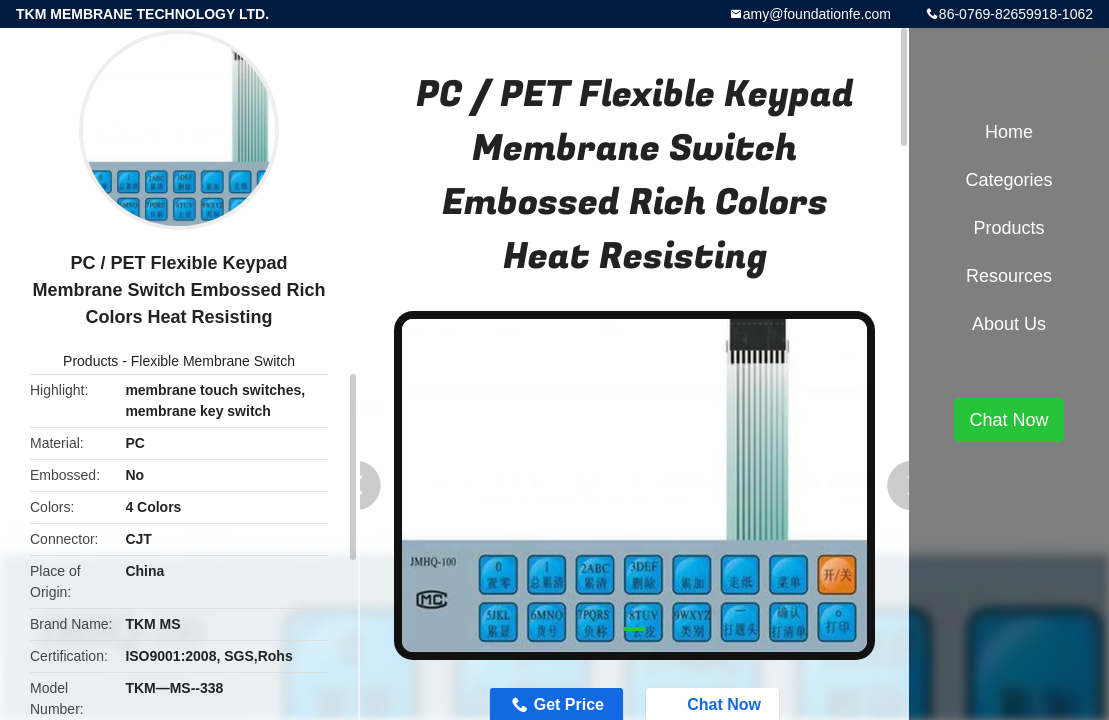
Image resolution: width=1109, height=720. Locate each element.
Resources (1009, 276)
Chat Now (1008, 420)
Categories (1008, 180)
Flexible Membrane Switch (213, 361)
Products (90, 361)
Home (1009, 132)
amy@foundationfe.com (817, 14)
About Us (1009, 324)
